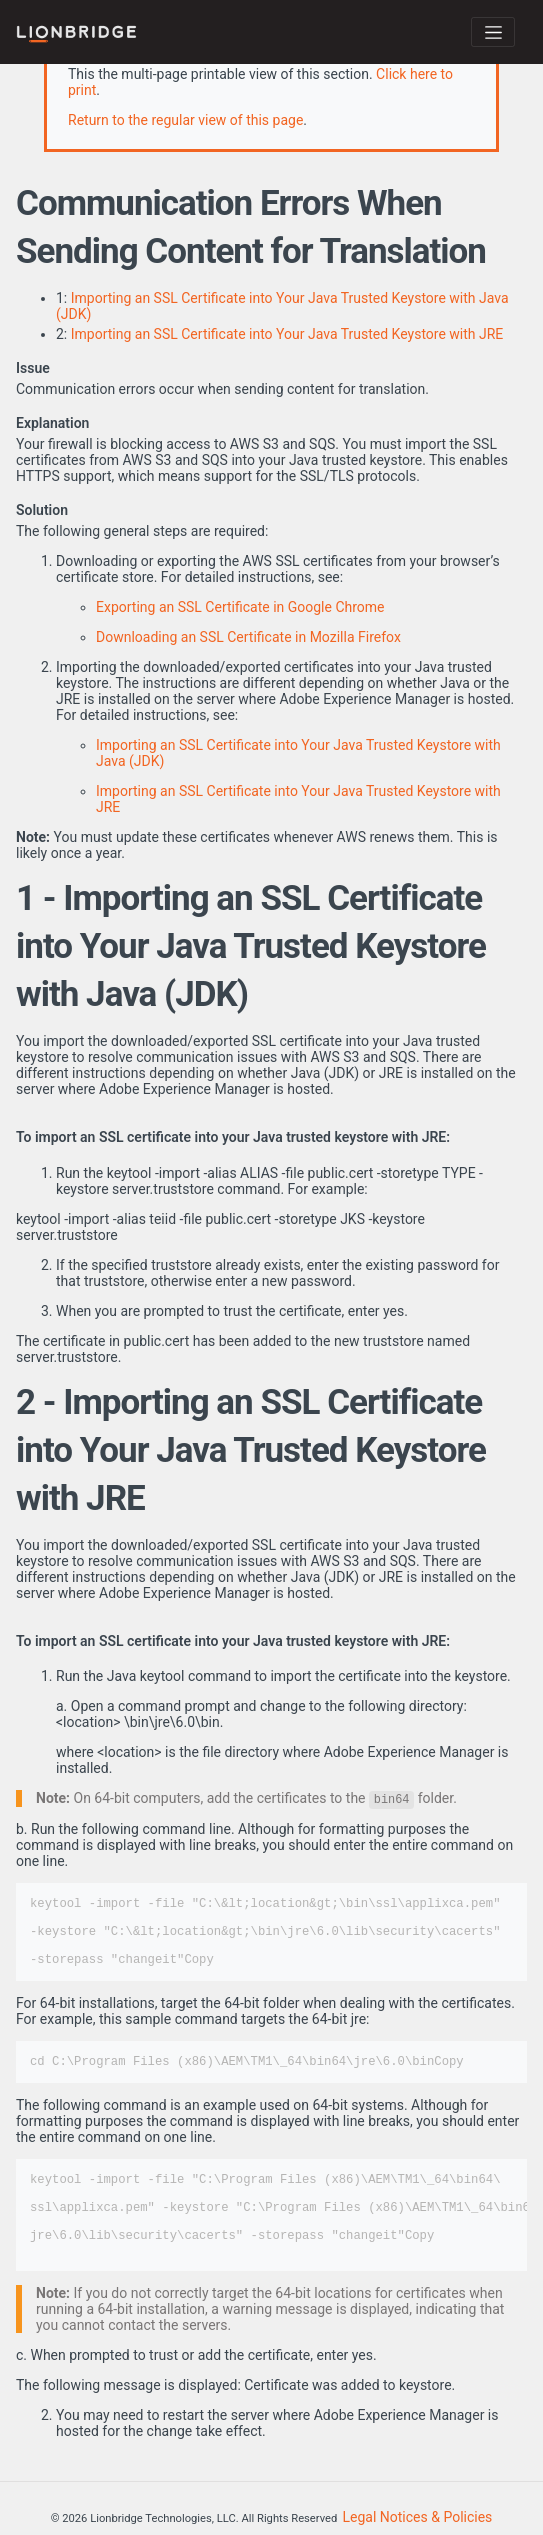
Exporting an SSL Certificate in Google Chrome (240, 607)
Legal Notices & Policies (418, 2517)
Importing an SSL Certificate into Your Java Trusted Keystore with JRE (287, 334)
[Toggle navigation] (493, 32)
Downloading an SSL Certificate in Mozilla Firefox (248, 637)
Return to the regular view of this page (185, 120)
